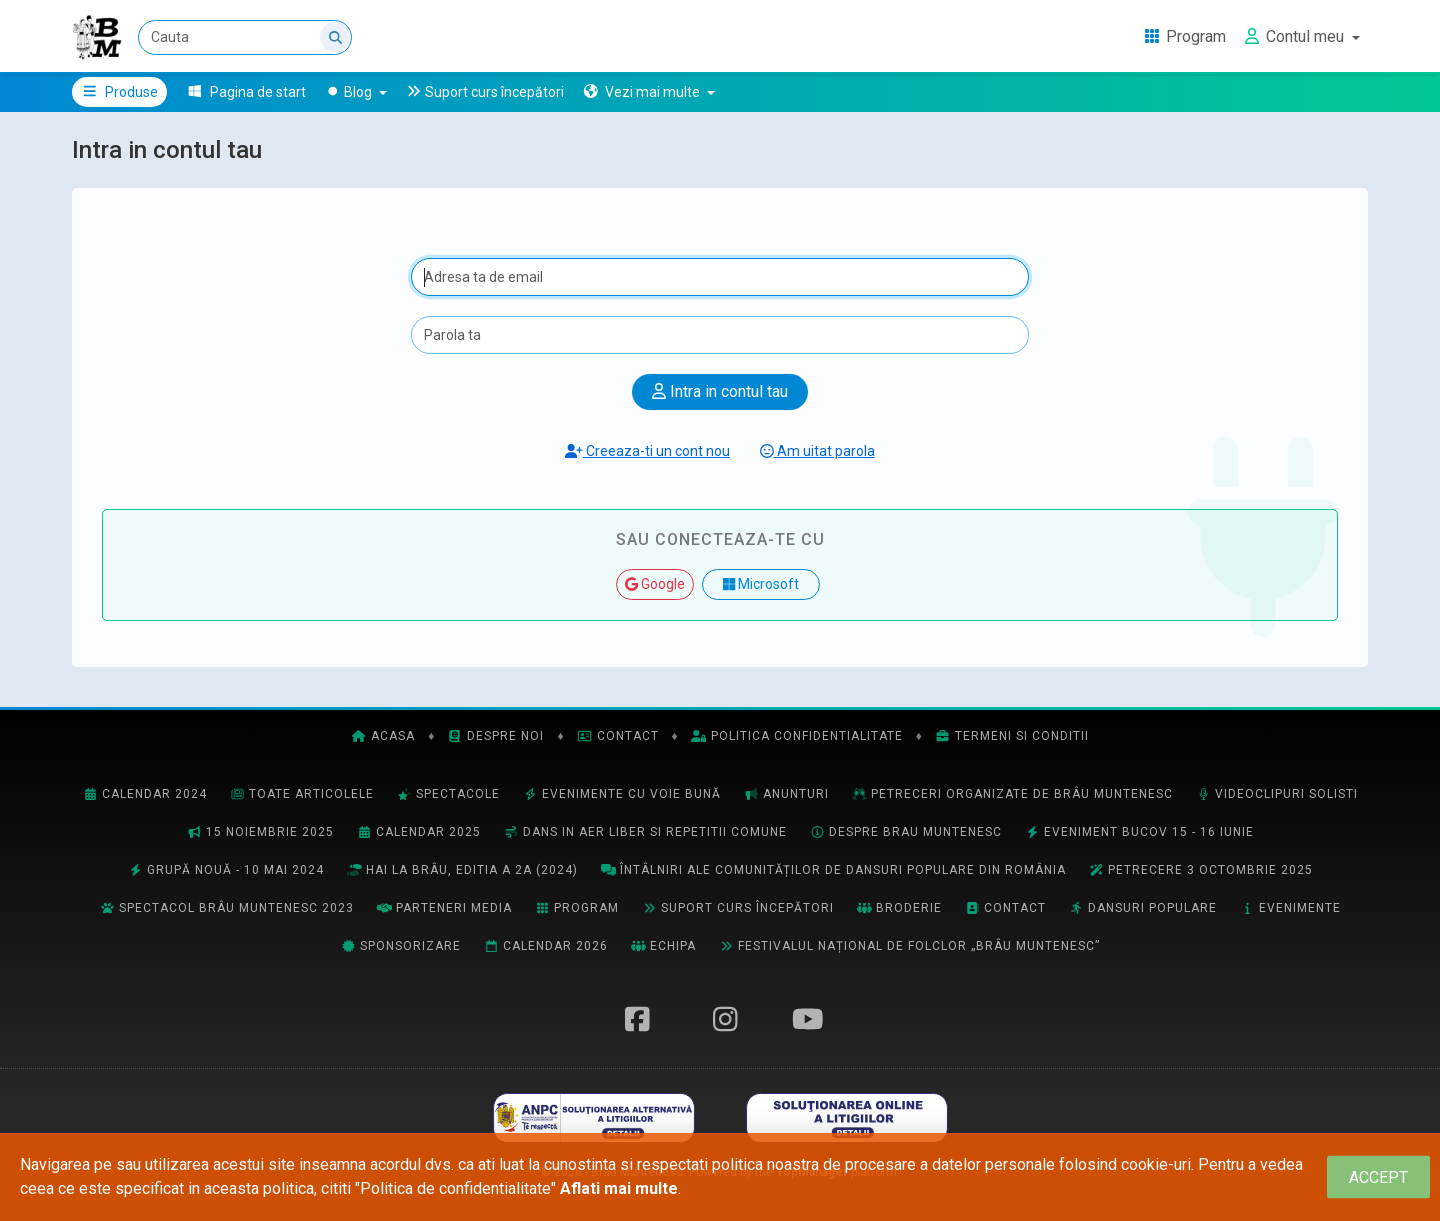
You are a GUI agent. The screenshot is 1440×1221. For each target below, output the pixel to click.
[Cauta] (245, 37)
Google (655, 584)
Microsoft (761, 584)
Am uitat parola (817, 451)
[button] (648, 92)
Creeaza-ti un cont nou (647, 451)
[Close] (1378, 1177)
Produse (119, 92)
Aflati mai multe (619, 1188)
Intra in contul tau (720, 391)
